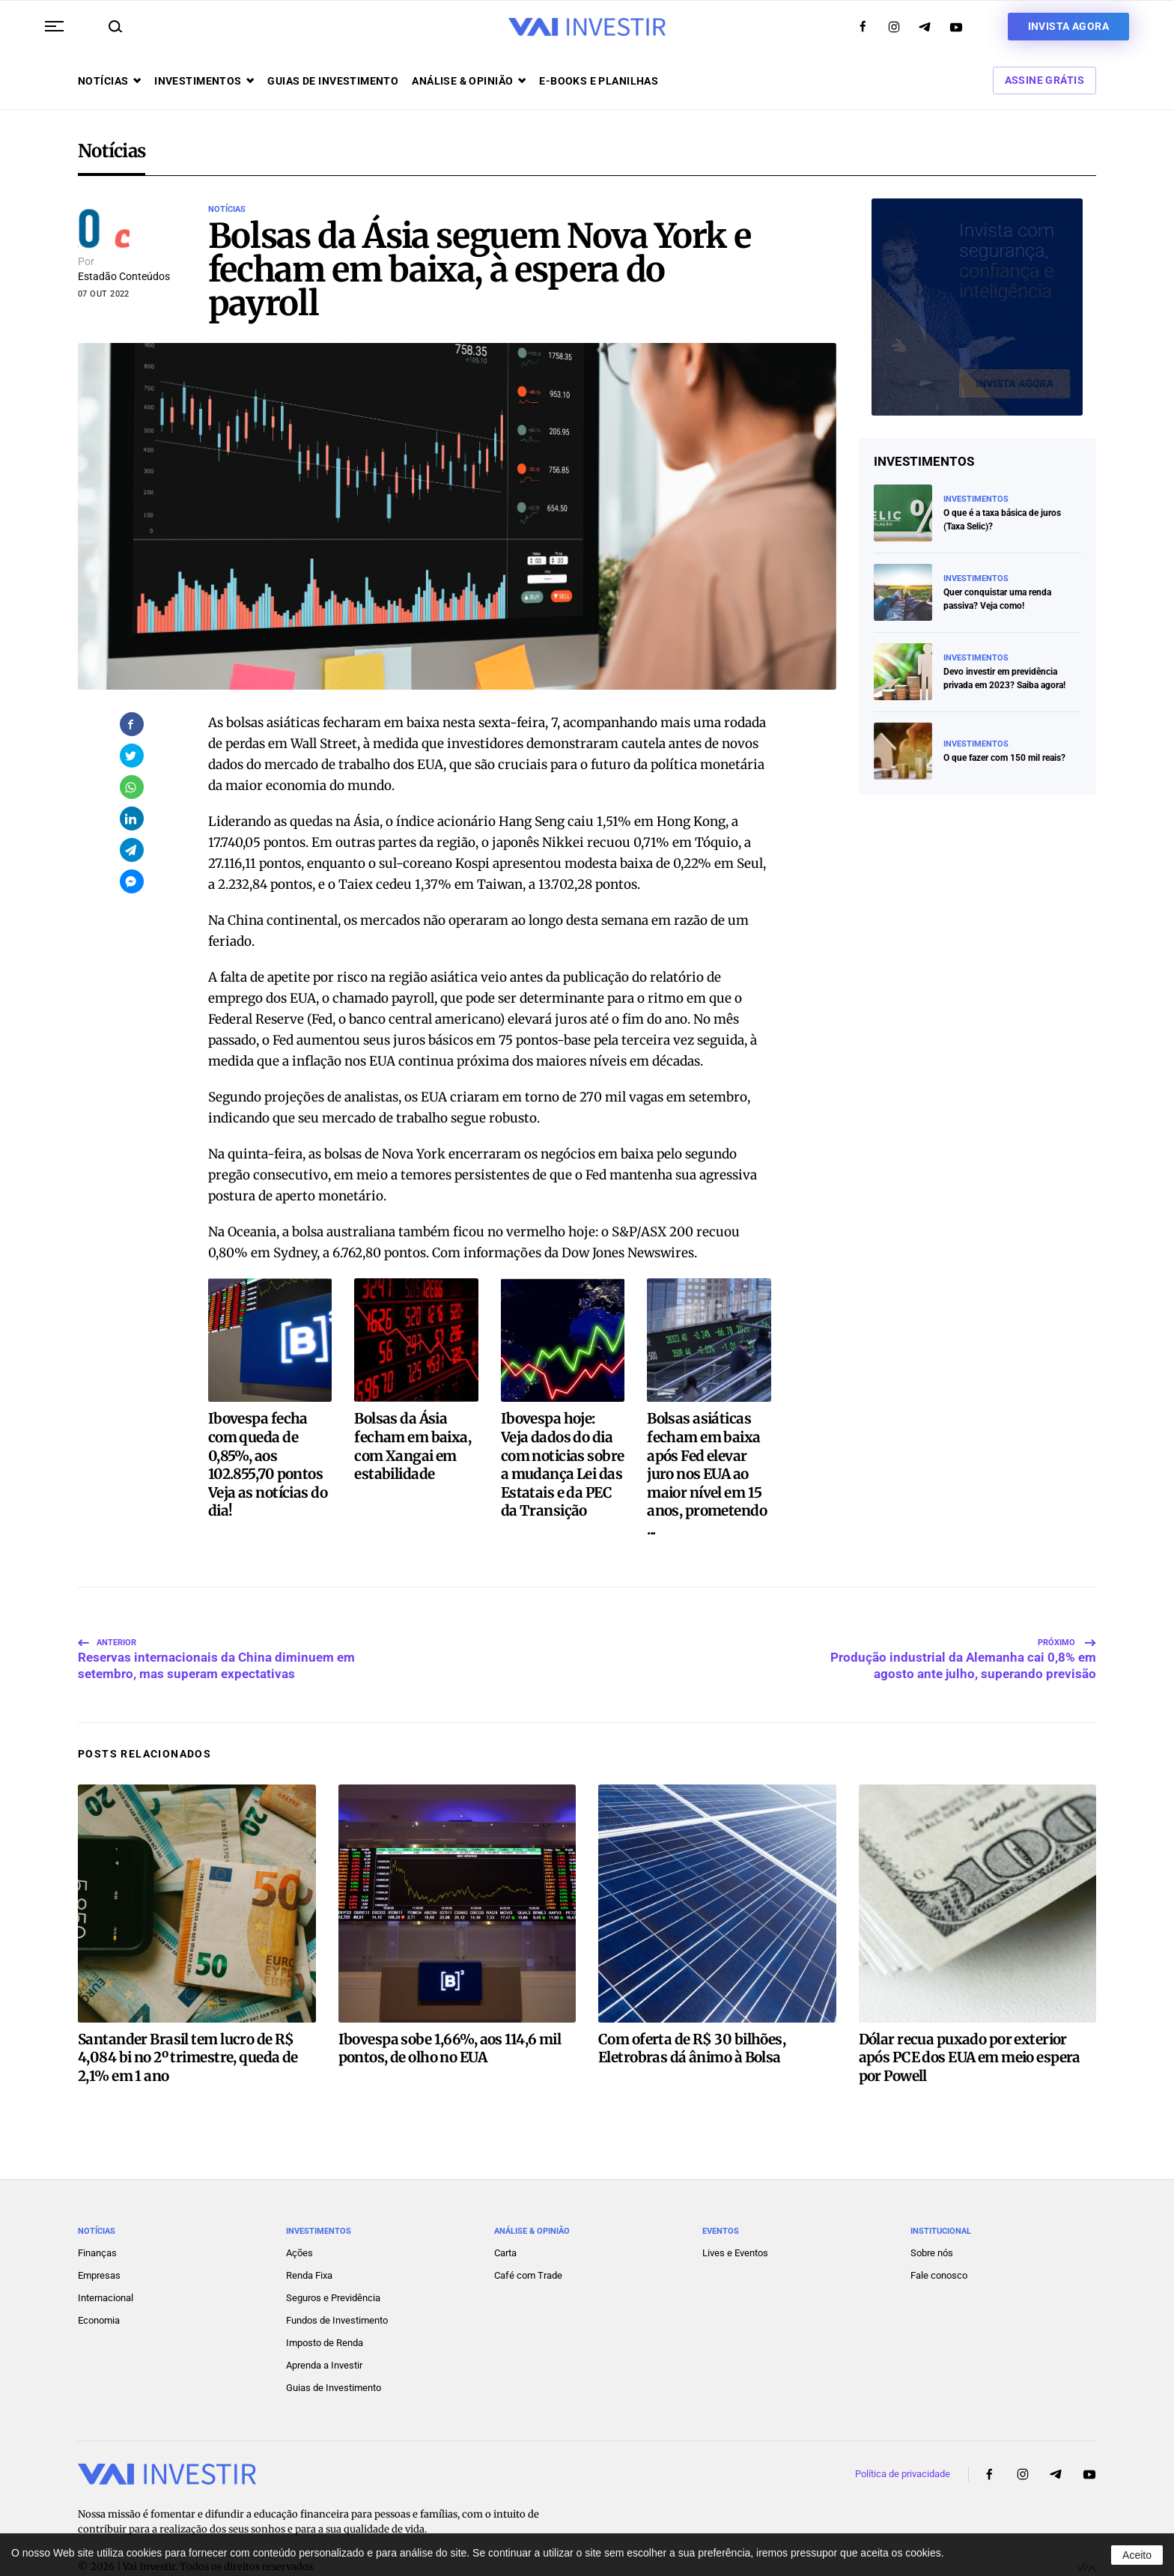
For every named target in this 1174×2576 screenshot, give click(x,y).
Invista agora (1068, 26)
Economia (99, 2284)
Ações (299, 2217)
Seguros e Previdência (333, 2261)
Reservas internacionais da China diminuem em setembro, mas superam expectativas (216, 1620)
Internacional (105, 2261)
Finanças (97, 2217)
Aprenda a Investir (324, 2329)
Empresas (99, 2239)
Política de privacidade (902, 2437)
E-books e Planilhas (598, 81)
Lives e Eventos (735, 2217)
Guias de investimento (332, 81)
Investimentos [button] (204, 81)
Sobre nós (931, 2217)
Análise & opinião (469, 81)
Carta (505, 2217)
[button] (54, 26)
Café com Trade (528, 2239)
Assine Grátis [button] (1044, 80)
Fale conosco (938, 2239)
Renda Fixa (309, 2239)
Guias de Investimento (333, 2351)
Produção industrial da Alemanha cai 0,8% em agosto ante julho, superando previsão (963, 1620)
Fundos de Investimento (337, 2284)
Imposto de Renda (324, 2306)
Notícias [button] (109, 81)
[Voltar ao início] (587, 27)
